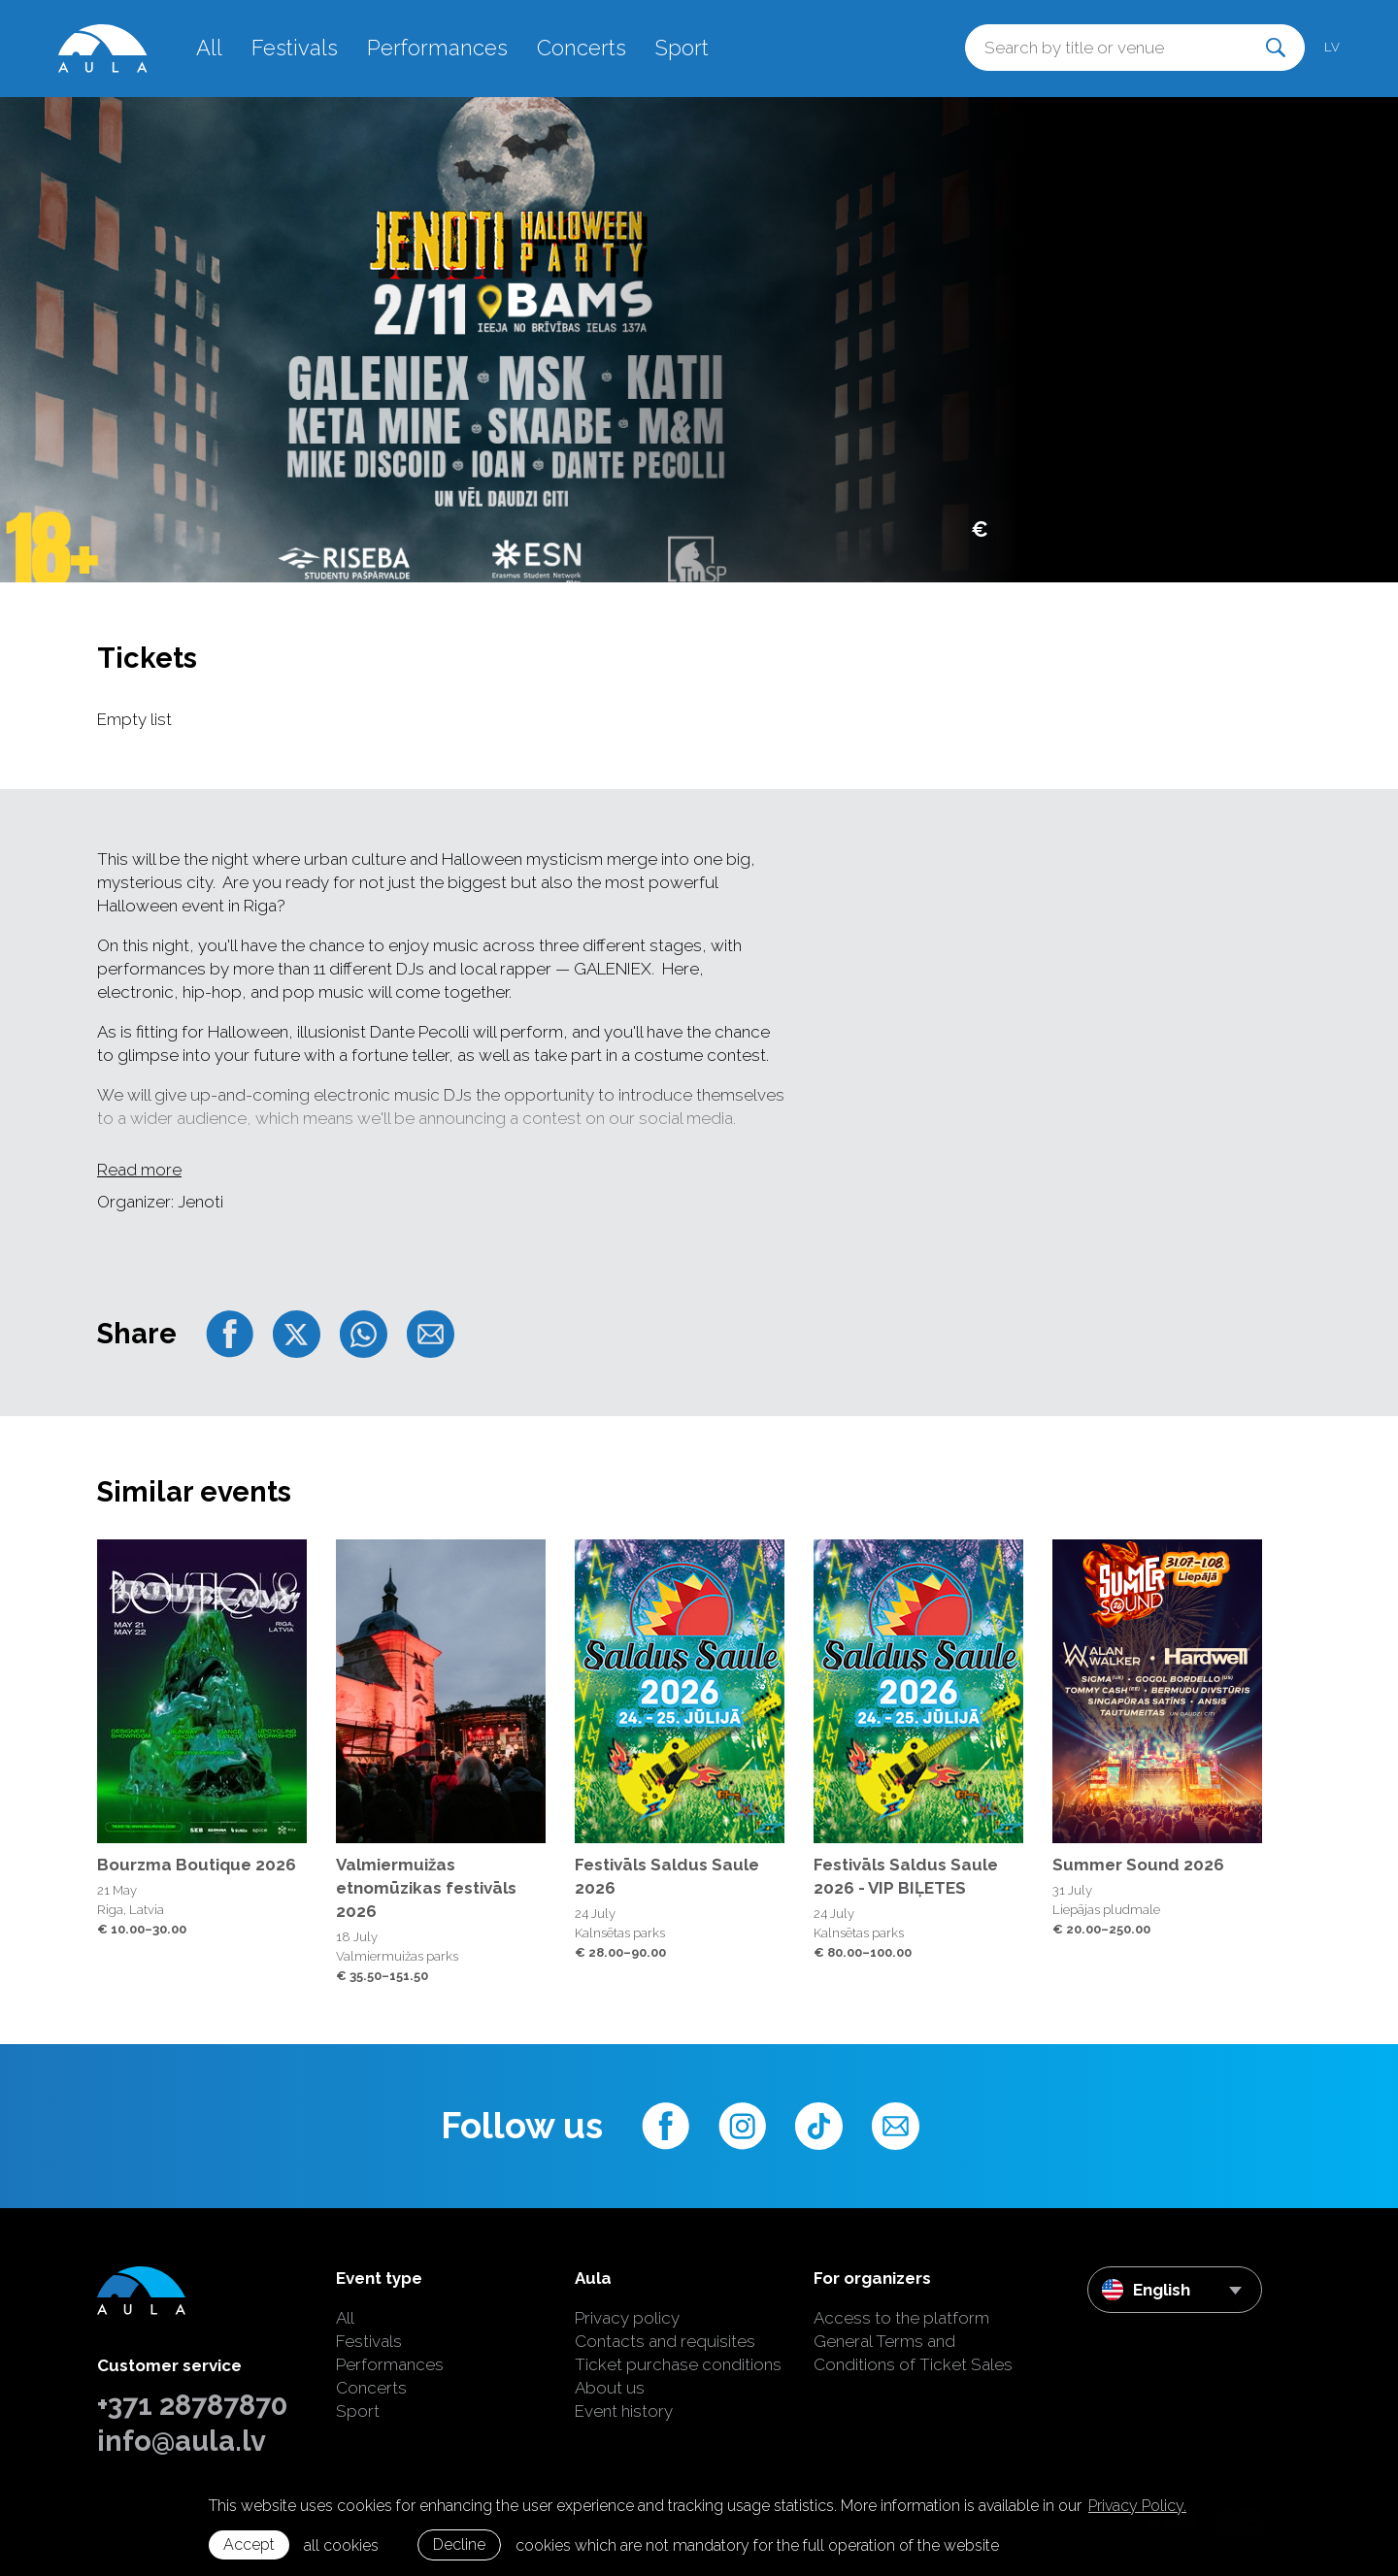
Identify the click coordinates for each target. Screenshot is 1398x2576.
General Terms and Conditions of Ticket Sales (913, 2352)
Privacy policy (627, 2318)
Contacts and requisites (665, 2341)
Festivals (294, 47)
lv (1332, 47)
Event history (624, 2411)
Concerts (581, 47)
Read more (139, 1169)
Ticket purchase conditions (678, 2364)
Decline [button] (459, 2544)
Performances (437, 47)
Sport (682, 47)
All (209, 47)
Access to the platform (901, 2318)
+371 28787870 (192, 2405)
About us (610, 2387)
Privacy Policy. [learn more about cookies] (1137, 2505)
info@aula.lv (181, 2441)
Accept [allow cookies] (249, 2544)
